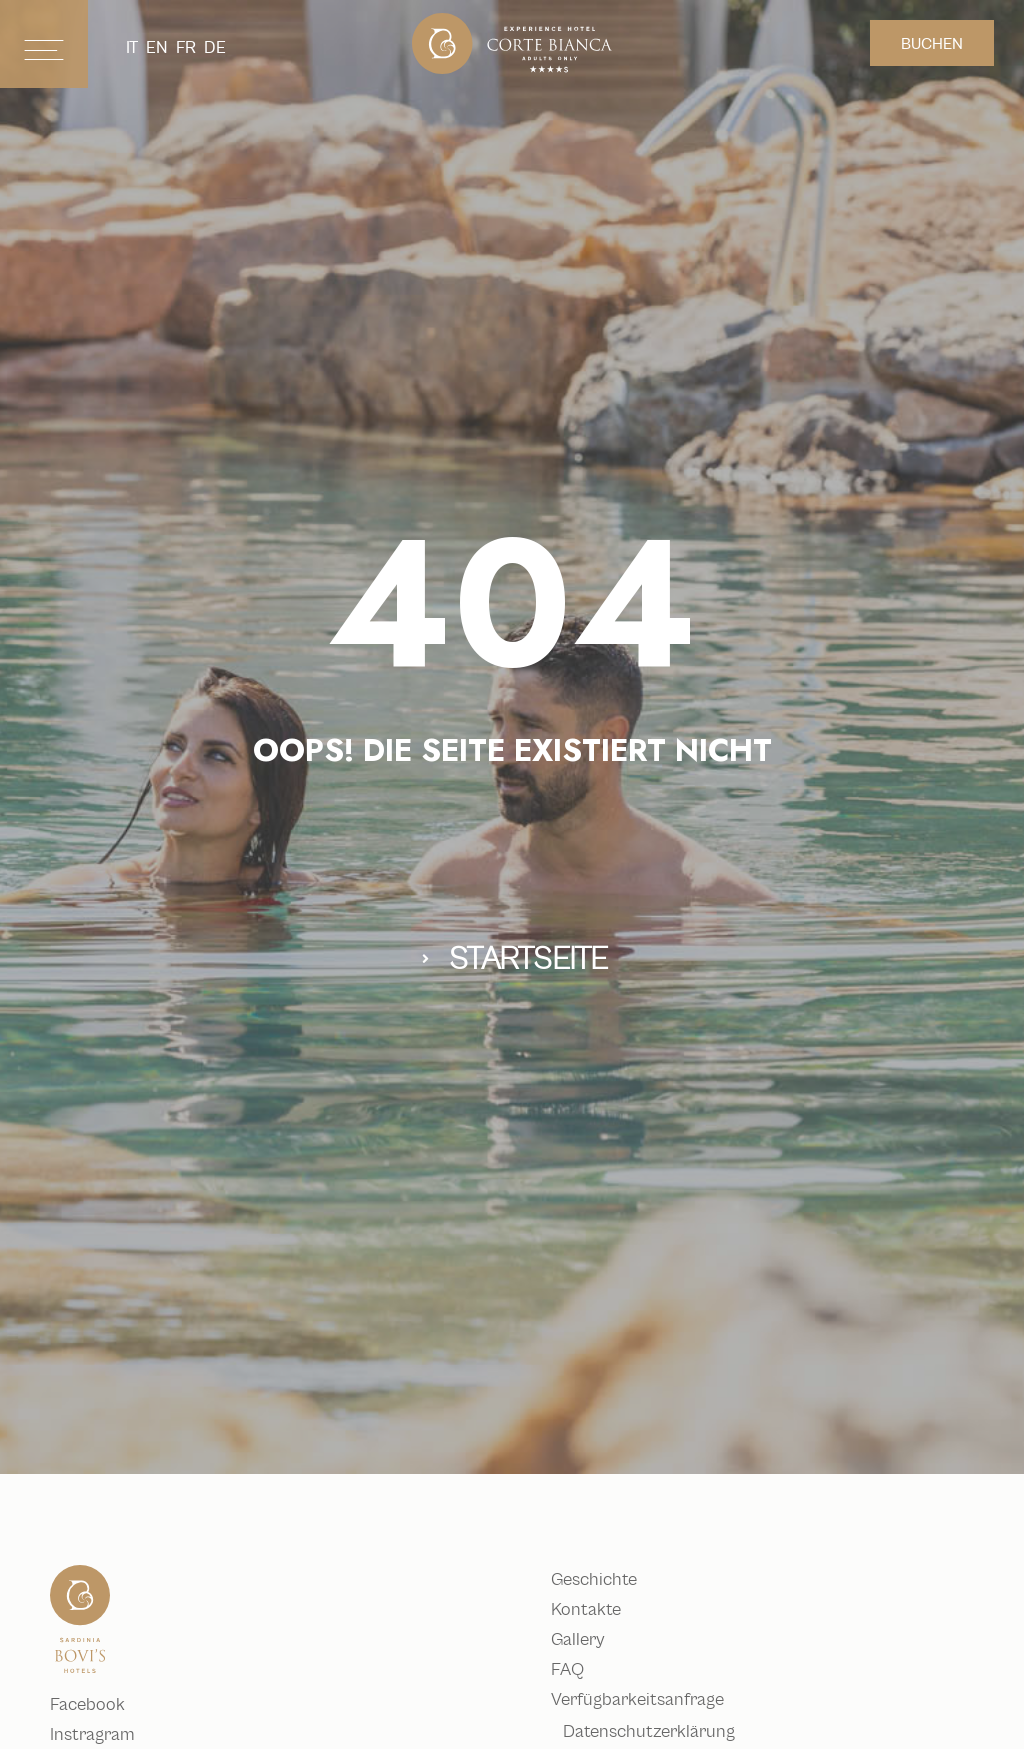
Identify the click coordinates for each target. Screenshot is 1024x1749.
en (157, 47)
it (132, 47)
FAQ (579, 1670)
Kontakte (598, 1610)
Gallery (589, 1640)
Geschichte (606, 1580)
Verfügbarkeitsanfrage (649, 1700)
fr (186, 47)
